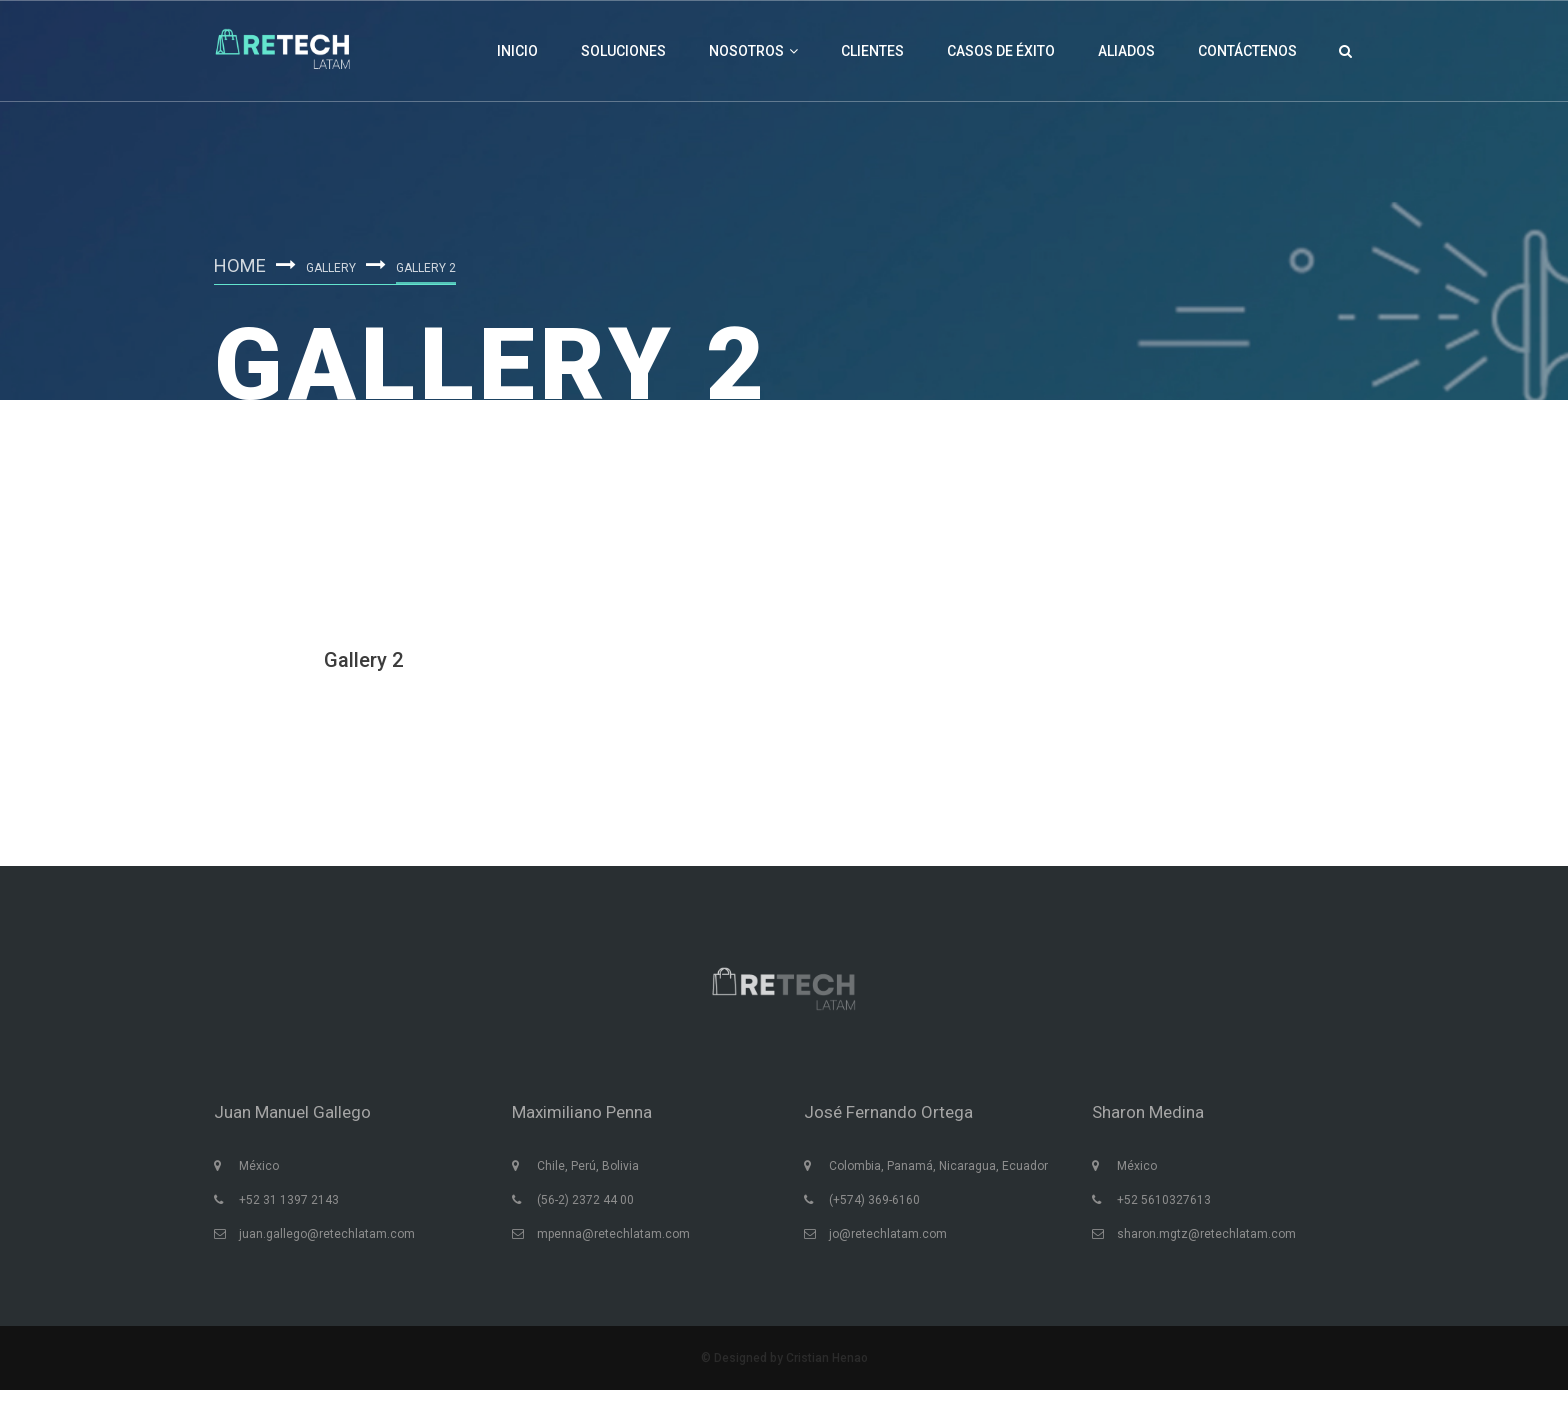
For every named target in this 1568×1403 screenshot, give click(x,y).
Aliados (1126, 51)
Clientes (872, 51)
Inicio (517, 51)
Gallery (337, 266)
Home (243, 263)
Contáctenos (1247, 51)
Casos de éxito (1001, 51)
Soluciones (623, 51)
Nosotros (753, 51)
